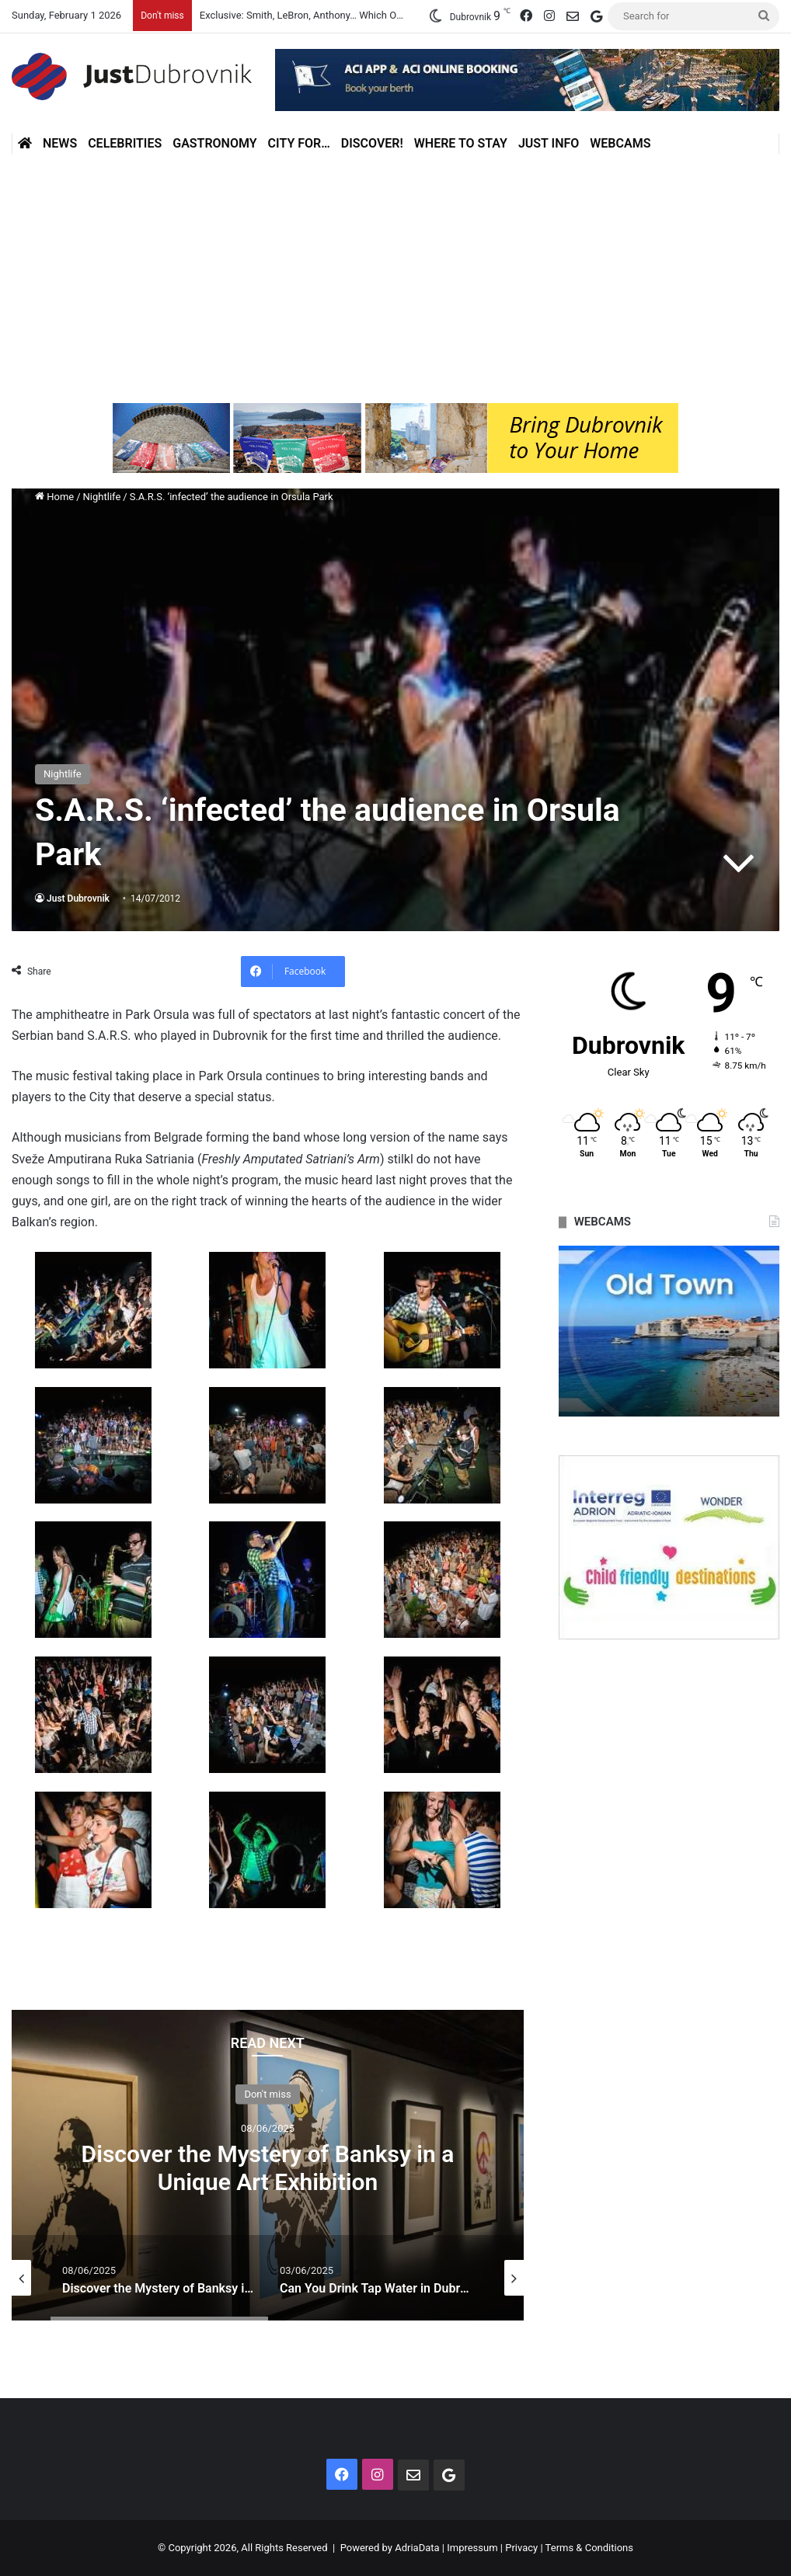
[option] (268, 2165)
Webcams (620, 143)
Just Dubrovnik (78, 898)
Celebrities (125, 143)
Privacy (521, 2547)
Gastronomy (214, 143)
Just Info (548, 143)
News (60, 143)
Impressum (472, 2547)
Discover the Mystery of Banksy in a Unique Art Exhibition (268, 2167)
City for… (299, 143)
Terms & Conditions (589, 2547)
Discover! (372, 143)
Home (54, 496)
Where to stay (460, 143)
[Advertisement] (395, 279)
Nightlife (102, 496)
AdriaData (417, 2547)
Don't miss (267, 2093)
